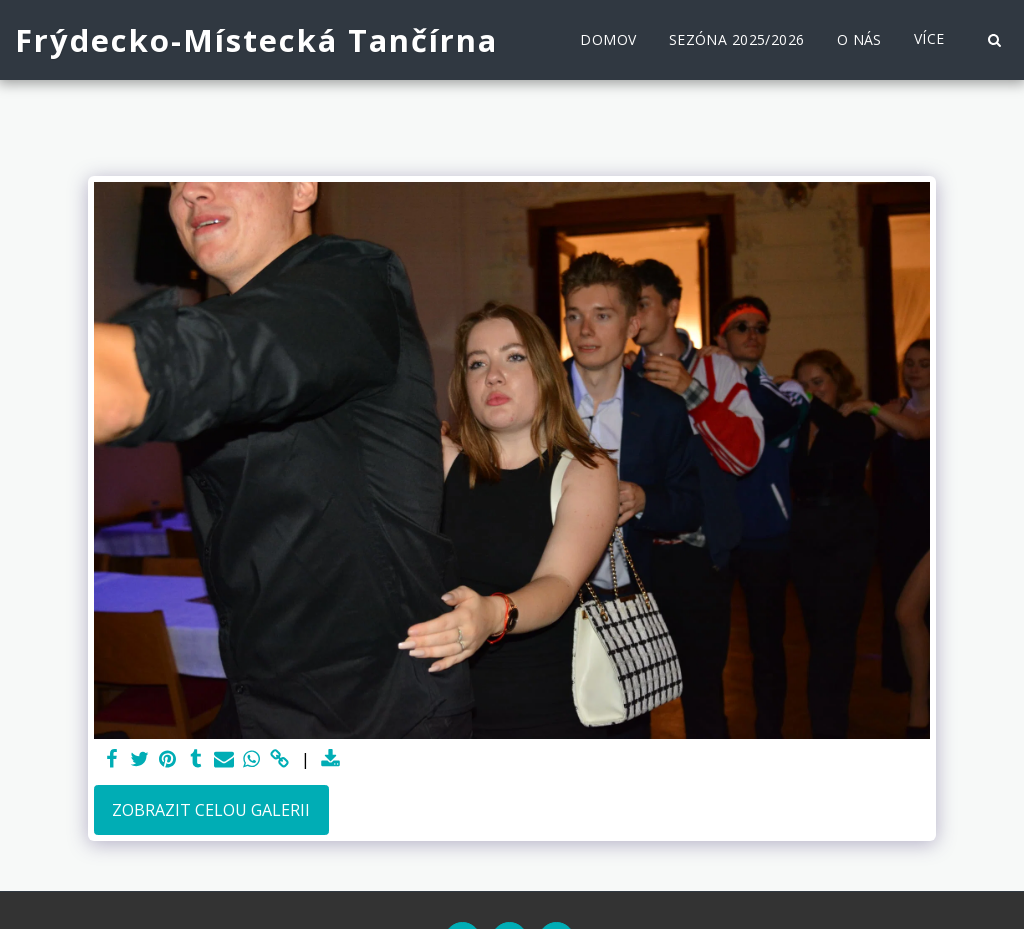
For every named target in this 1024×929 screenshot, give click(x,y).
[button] (994, 40)
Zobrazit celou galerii (211, 810)
